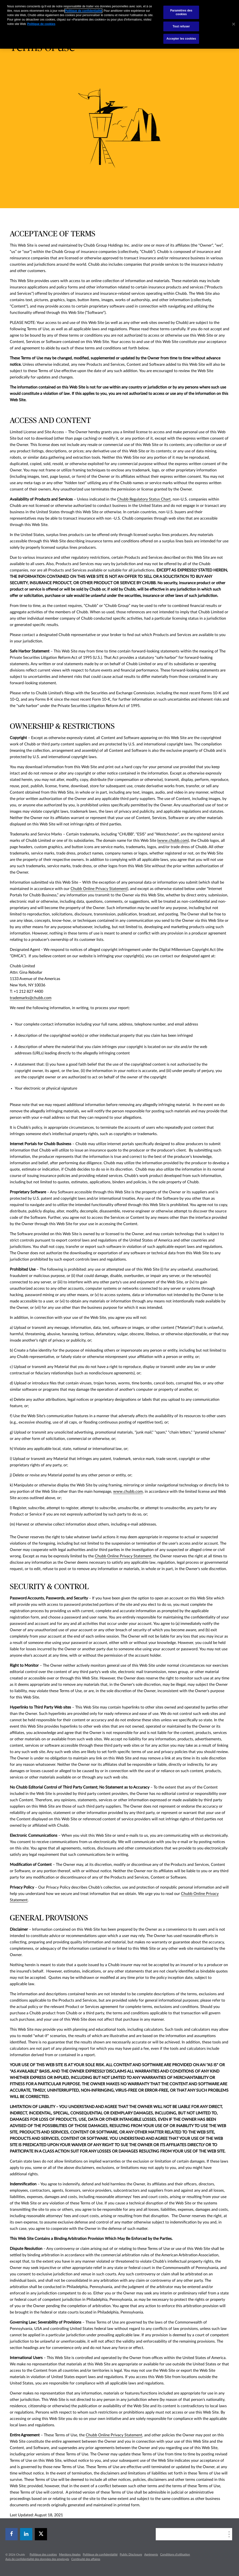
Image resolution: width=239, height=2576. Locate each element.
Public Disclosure (131, 2554)
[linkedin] (26, 2534)
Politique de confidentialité (100, 2554)
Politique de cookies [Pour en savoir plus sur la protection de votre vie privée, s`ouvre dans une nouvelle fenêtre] (41, 24)
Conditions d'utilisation (175, 2554)
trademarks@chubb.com (30, 998)
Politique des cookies (43, 2554)
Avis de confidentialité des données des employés (37, 2559)
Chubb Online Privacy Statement (99, 889)
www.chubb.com (173, 841)
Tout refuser (181, 26)
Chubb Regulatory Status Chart (144, 499)
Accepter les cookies (181, 38)
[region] (119, 24)
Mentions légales (70, 2554)
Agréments (151, 2554)
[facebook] (11, 2534)
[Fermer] (233, 24)
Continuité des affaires (85, 2559)
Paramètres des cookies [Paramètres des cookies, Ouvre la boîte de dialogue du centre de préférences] (181, 12)
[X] (41, 2534)
